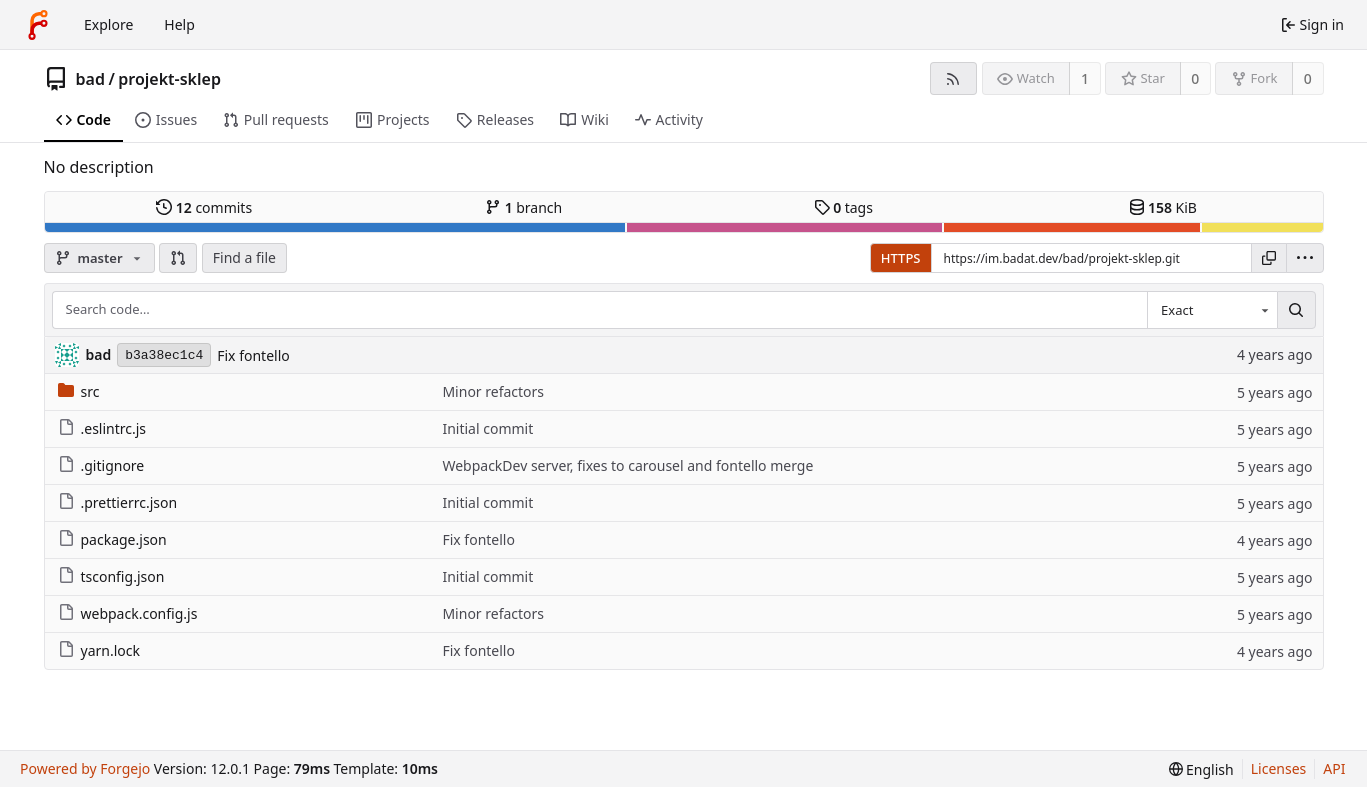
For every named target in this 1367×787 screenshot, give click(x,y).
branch (523, 207)
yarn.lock (99, 650)
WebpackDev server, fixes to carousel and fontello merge (627, 465)
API (1334, 768)
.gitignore (101, 465)
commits (204, 207)
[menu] (1305, 258)
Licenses (1279, 768)
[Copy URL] (1269, 258)
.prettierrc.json (118, 502)
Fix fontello (253, 355)
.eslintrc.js (102, 428)
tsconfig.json (111, 576)
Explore (108, 24)
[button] (178, 258)
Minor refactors (493, 391)
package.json (112, 539)
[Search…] (1296, 310)
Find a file (244, 257)
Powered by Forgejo (85, 768)
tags (843, 207)
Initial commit (487, 428)
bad (90, 79)
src (79, 391)
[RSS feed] (953, 78)
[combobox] (1212, 310)
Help (179, 24)
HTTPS (901, 258)
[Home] (38, 25)
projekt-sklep (169, 79)
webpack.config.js (128, 613)
